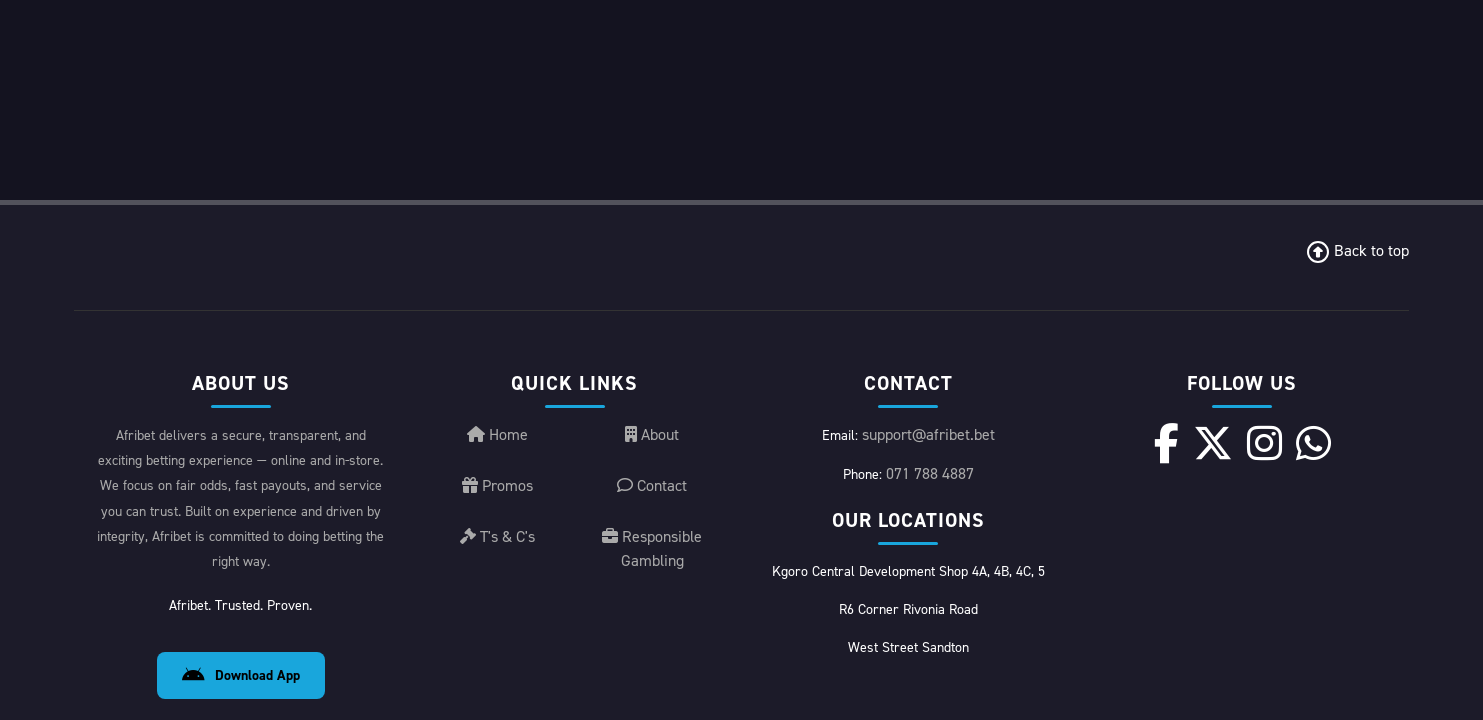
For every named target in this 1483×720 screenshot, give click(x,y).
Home (497, 234)
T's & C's (497, 336)
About (652, 234)
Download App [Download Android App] (241, 476)
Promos (497, 285)
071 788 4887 (930, 273)
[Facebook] (1166, 243)
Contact (652, 285)
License (1277, 683)
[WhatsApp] (1313, 243)
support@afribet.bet (928, 234)
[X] (1213, 243)
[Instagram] (1264, 243)
